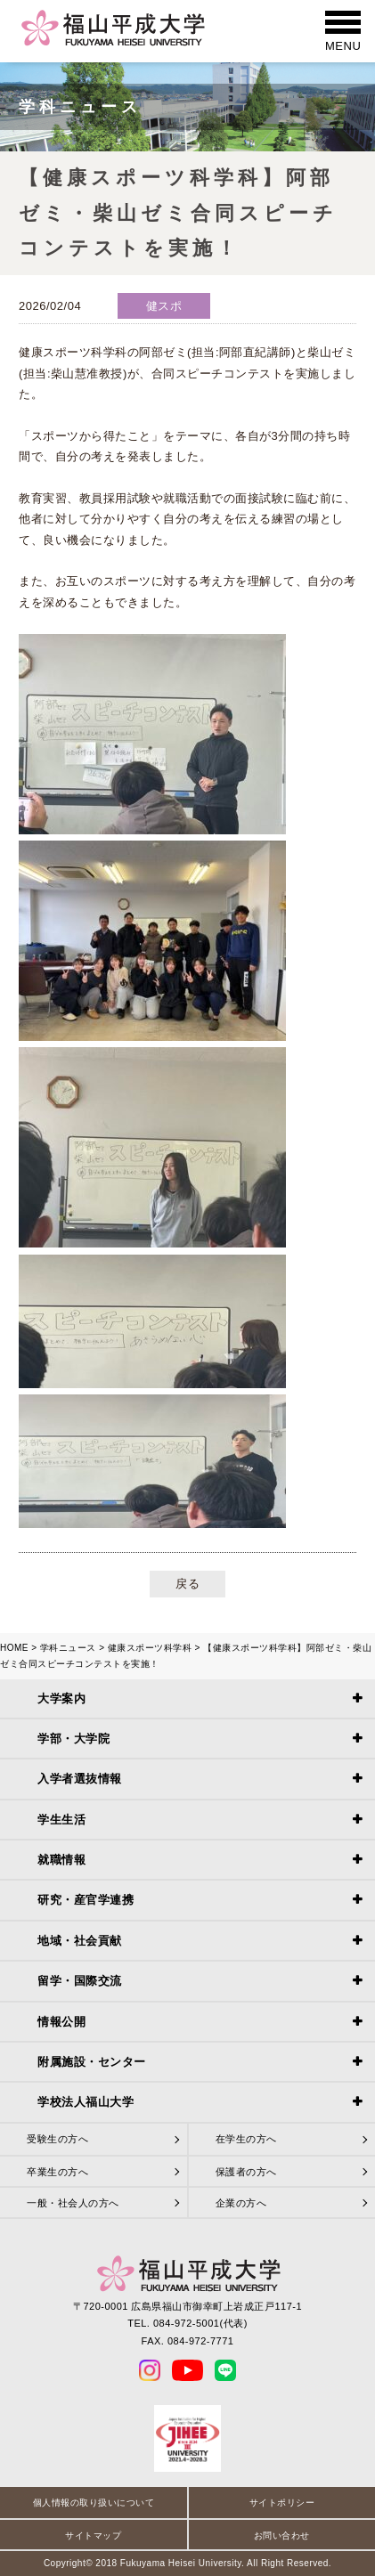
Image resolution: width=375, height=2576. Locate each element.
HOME (14, 1648)
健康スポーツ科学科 (150, 1648)
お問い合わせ (282, 2535)
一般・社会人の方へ (73, 2203)
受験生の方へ (57, 2138)
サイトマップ (93, 2535)
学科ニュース (68, 1648)
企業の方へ (241, 2203)
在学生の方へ (246, 2138)
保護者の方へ (246, 2171)
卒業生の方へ (57, 2171)
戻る (187, 1583)
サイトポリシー (282, 2502)
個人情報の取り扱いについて (94, 2502)
